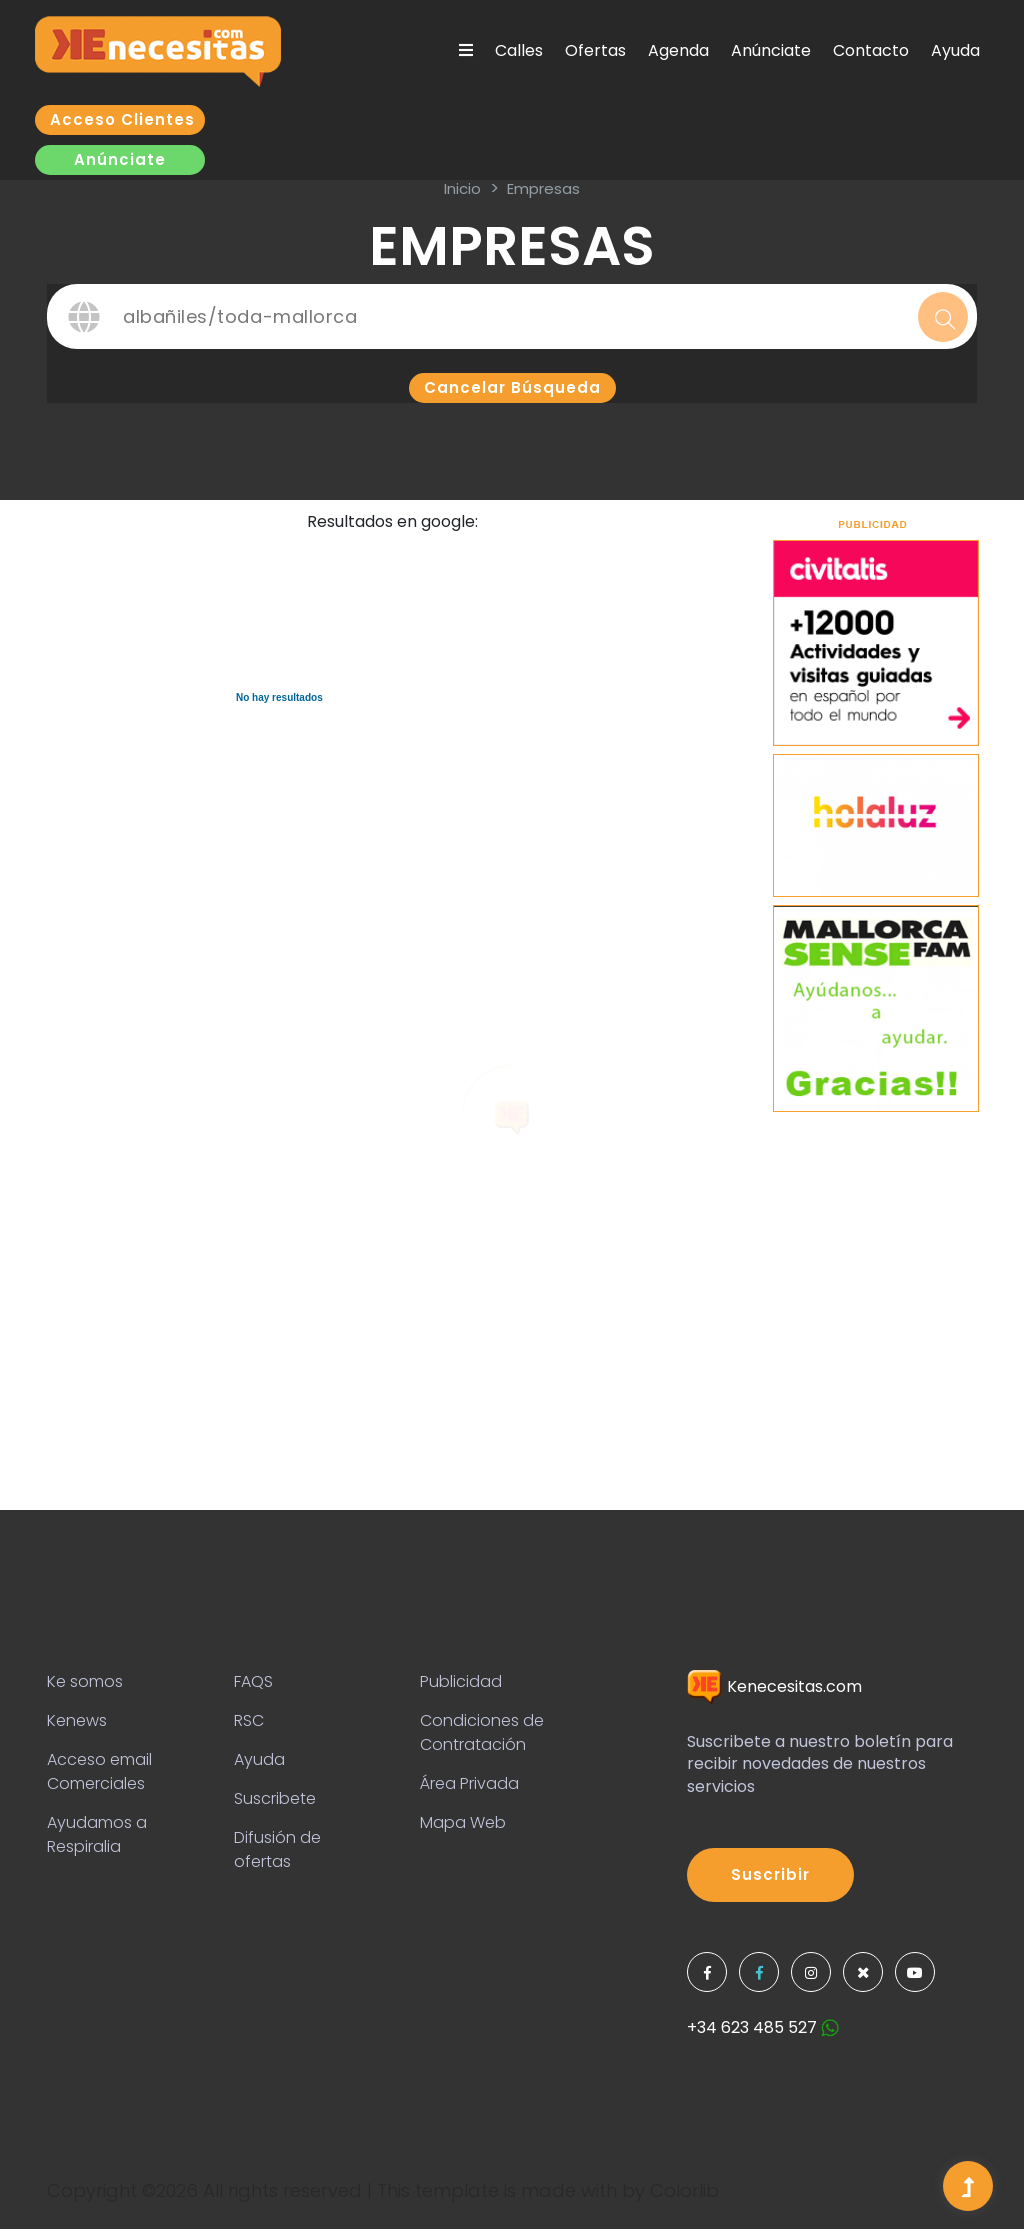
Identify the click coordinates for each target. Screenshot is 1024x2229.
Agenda (678, 50)
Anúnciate (771, 50)
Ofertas (595, 50)
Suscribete (275, 1798)
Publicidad (461, 1681)
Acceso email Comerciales (99, 1771)
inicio (462, 188)
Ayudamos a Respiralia (97, 1834)
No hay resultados (279, 697)
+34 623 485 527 (763, 2027)
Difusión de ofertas (277, 1849)
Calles (519, 50)
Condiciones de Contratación (482, 1732)
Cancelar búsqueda (512, 387)
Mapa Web (463, 1822)
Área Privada (469, 1783)
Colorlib (684, 2190)
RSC (249, 1720)
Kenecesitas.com (774, 1686)
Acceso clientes (122, 119)
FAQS (253, 1681)
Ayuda (955, 50)
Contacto (871, 50)
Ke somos (85, 1681)
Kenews (77, 1720)
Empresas (543, 188)
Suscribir (770, 1874)
